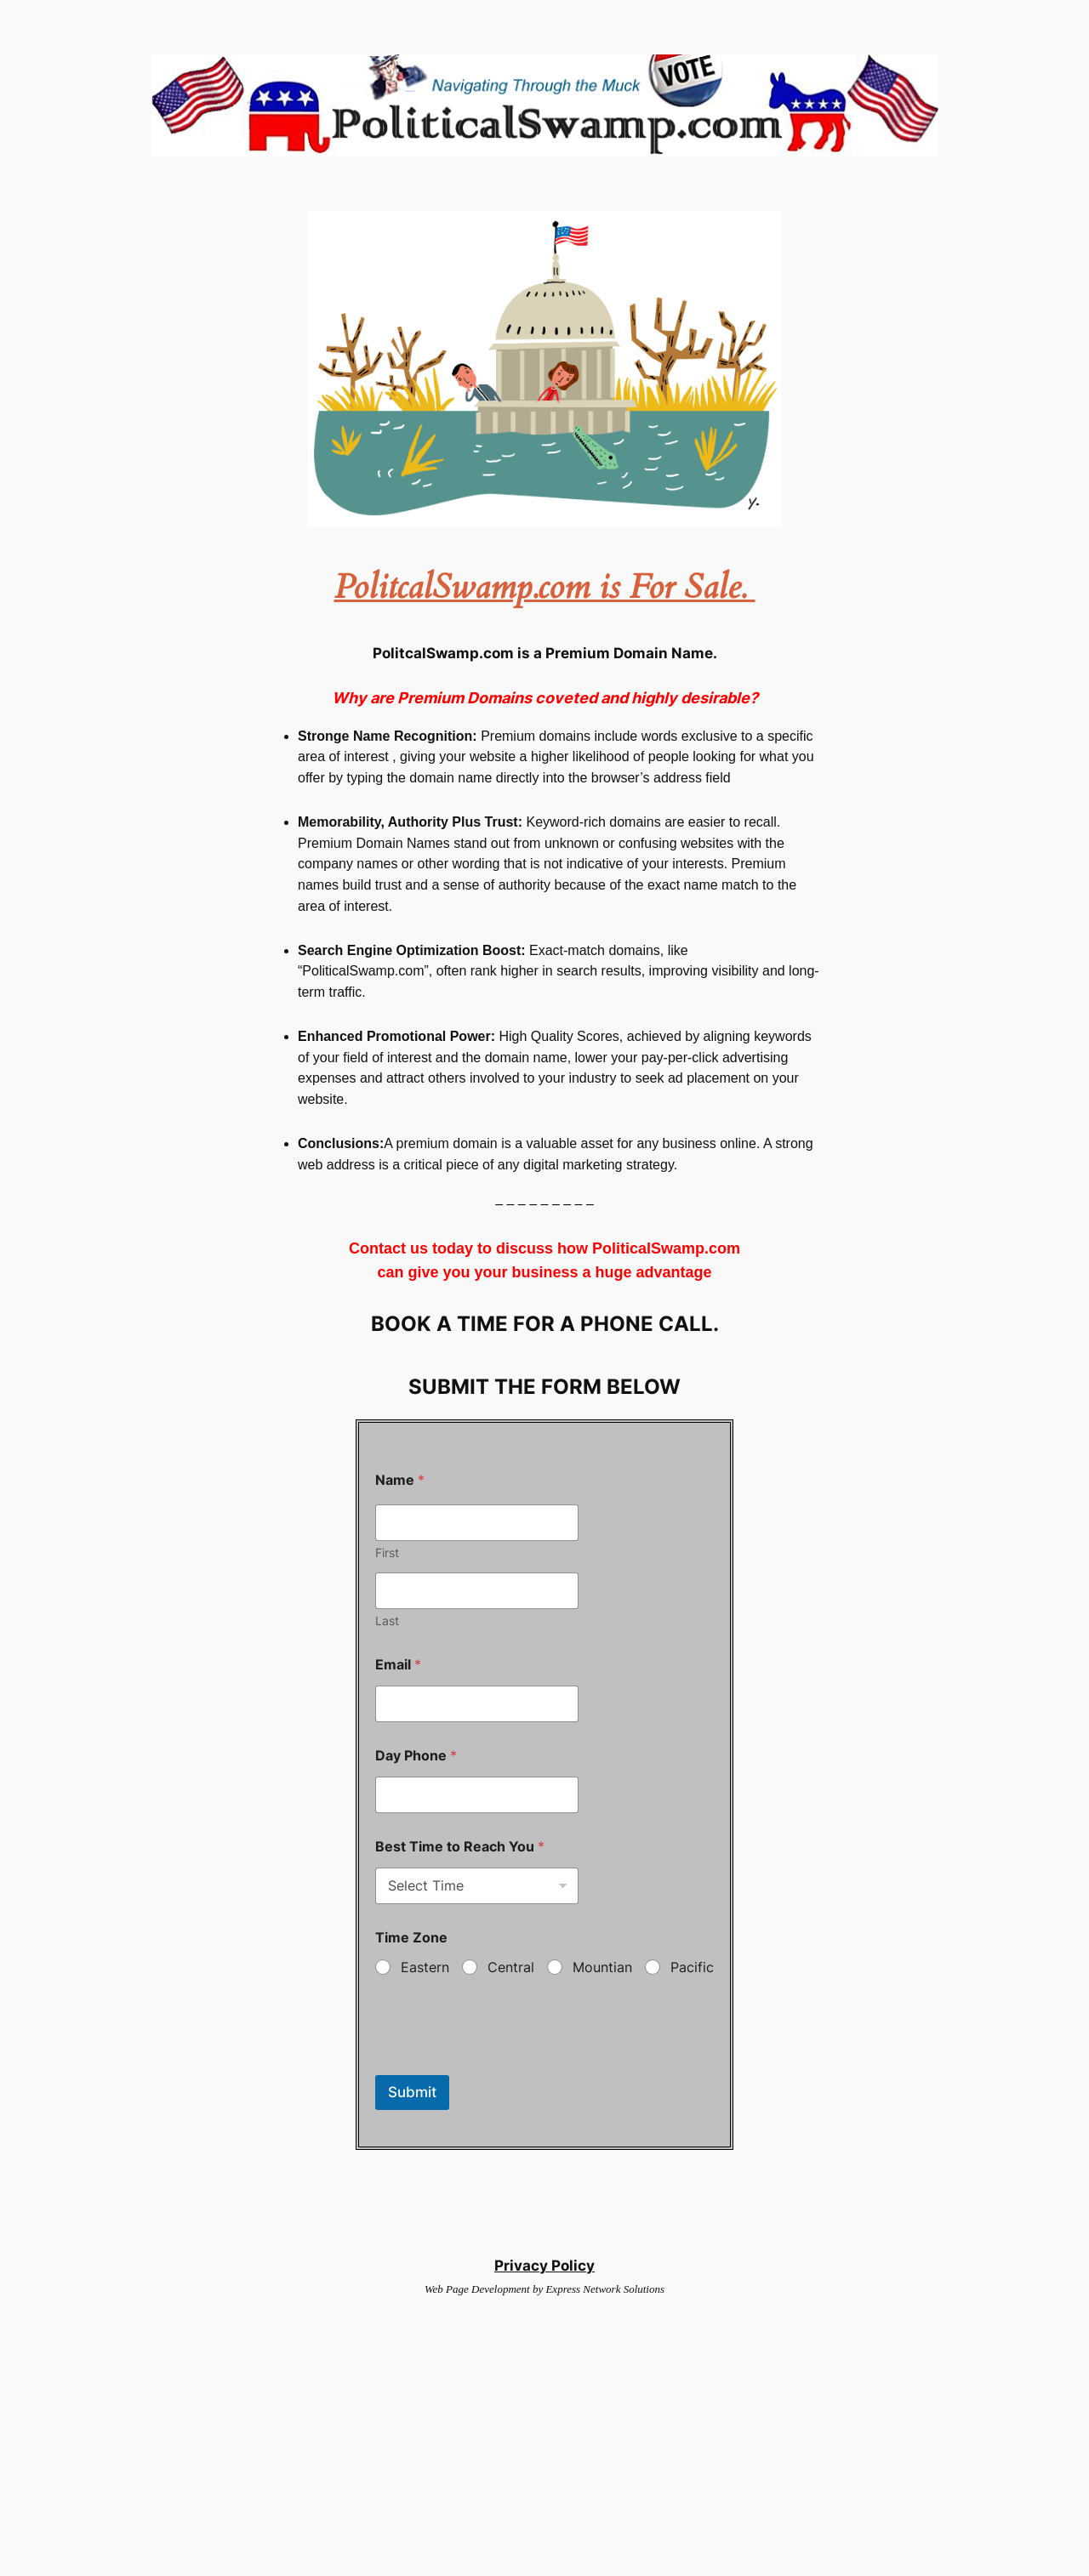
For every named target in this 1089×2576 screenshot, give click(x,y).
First (387, 1552)
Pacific (692, 1967)
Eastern (425, 1967)
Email (398, 1665)
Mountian (602, 1967)
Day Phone (416, 1756)
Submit (412, 2092)
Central (510, 1967)
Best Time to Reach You (459, 1847)
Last (387, 1620)
